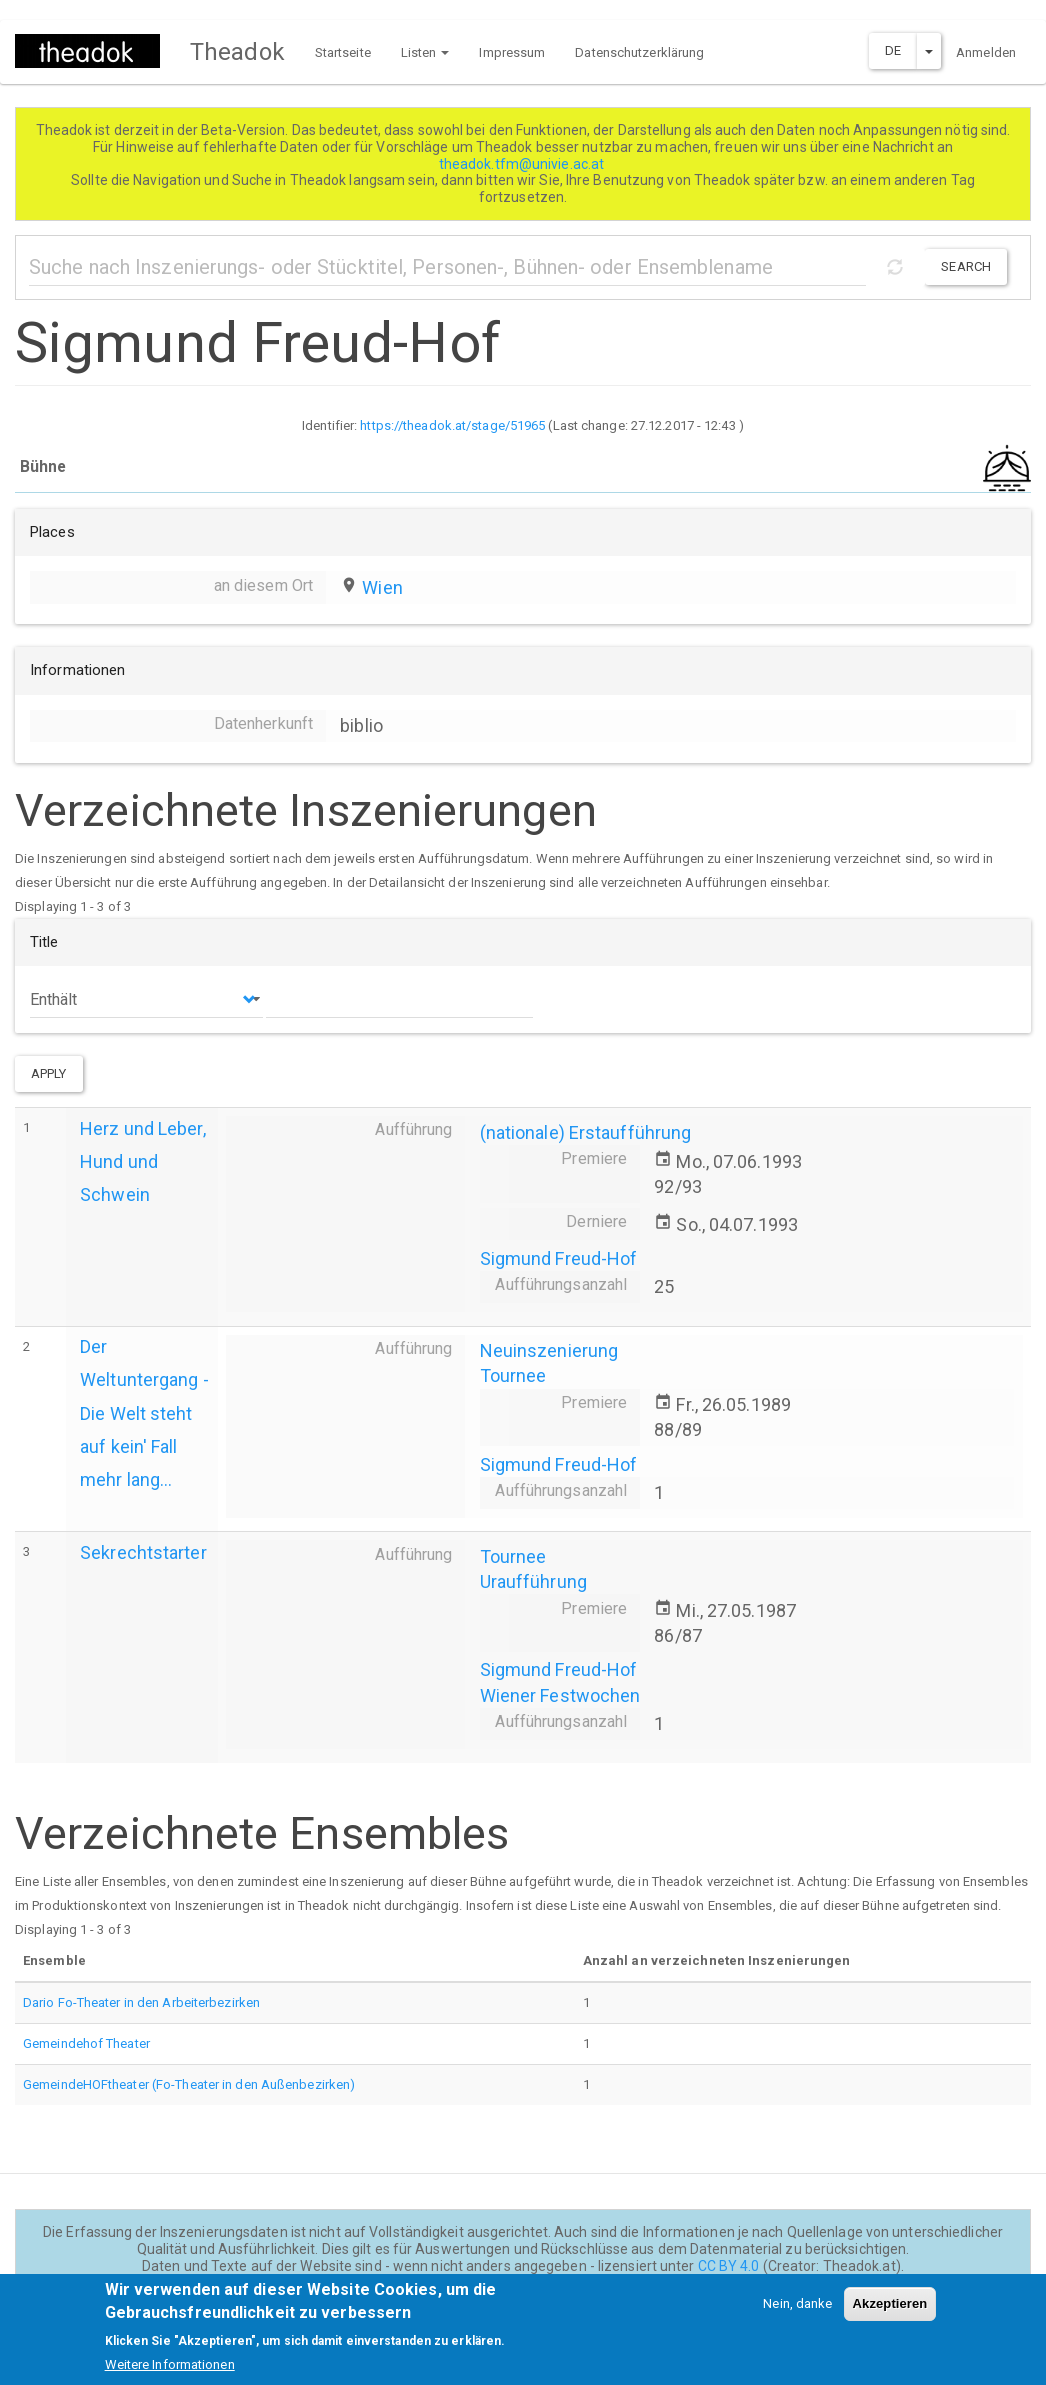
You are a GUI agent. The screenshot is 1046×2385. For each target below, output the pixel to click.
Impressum (512, 52)
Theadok (237, 52)
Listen (425, 52)
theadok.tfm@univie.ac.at (523, 164)
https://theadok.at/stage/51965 (452, 425)
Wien (382, 587)
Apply (49, 1073)
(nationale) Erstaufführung (586, 1132)
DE (893, 50)
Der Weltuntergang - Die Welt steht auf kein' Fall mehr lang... (144, 1413)
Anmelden (986, 52)
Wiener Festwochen (560, 1695)
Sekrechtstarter (143, 1552)
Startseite (343, 52)
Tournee (513, 1375)
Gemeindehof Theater (86, 2043)
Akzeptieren (890, 2312)
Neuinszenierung (549, 1350)
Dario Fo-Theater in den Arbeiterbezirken (141, 2002)
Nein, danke (797, 2312)
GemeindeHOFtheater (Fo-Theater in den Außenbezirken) (189, 2084)
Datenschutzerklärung (639, 52)
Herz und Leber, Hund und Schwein (143, 1161)
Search (966, 266)
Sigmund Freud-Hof (559, 1258)
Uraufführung (533, 1581)
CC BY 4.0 (729, 2266)
